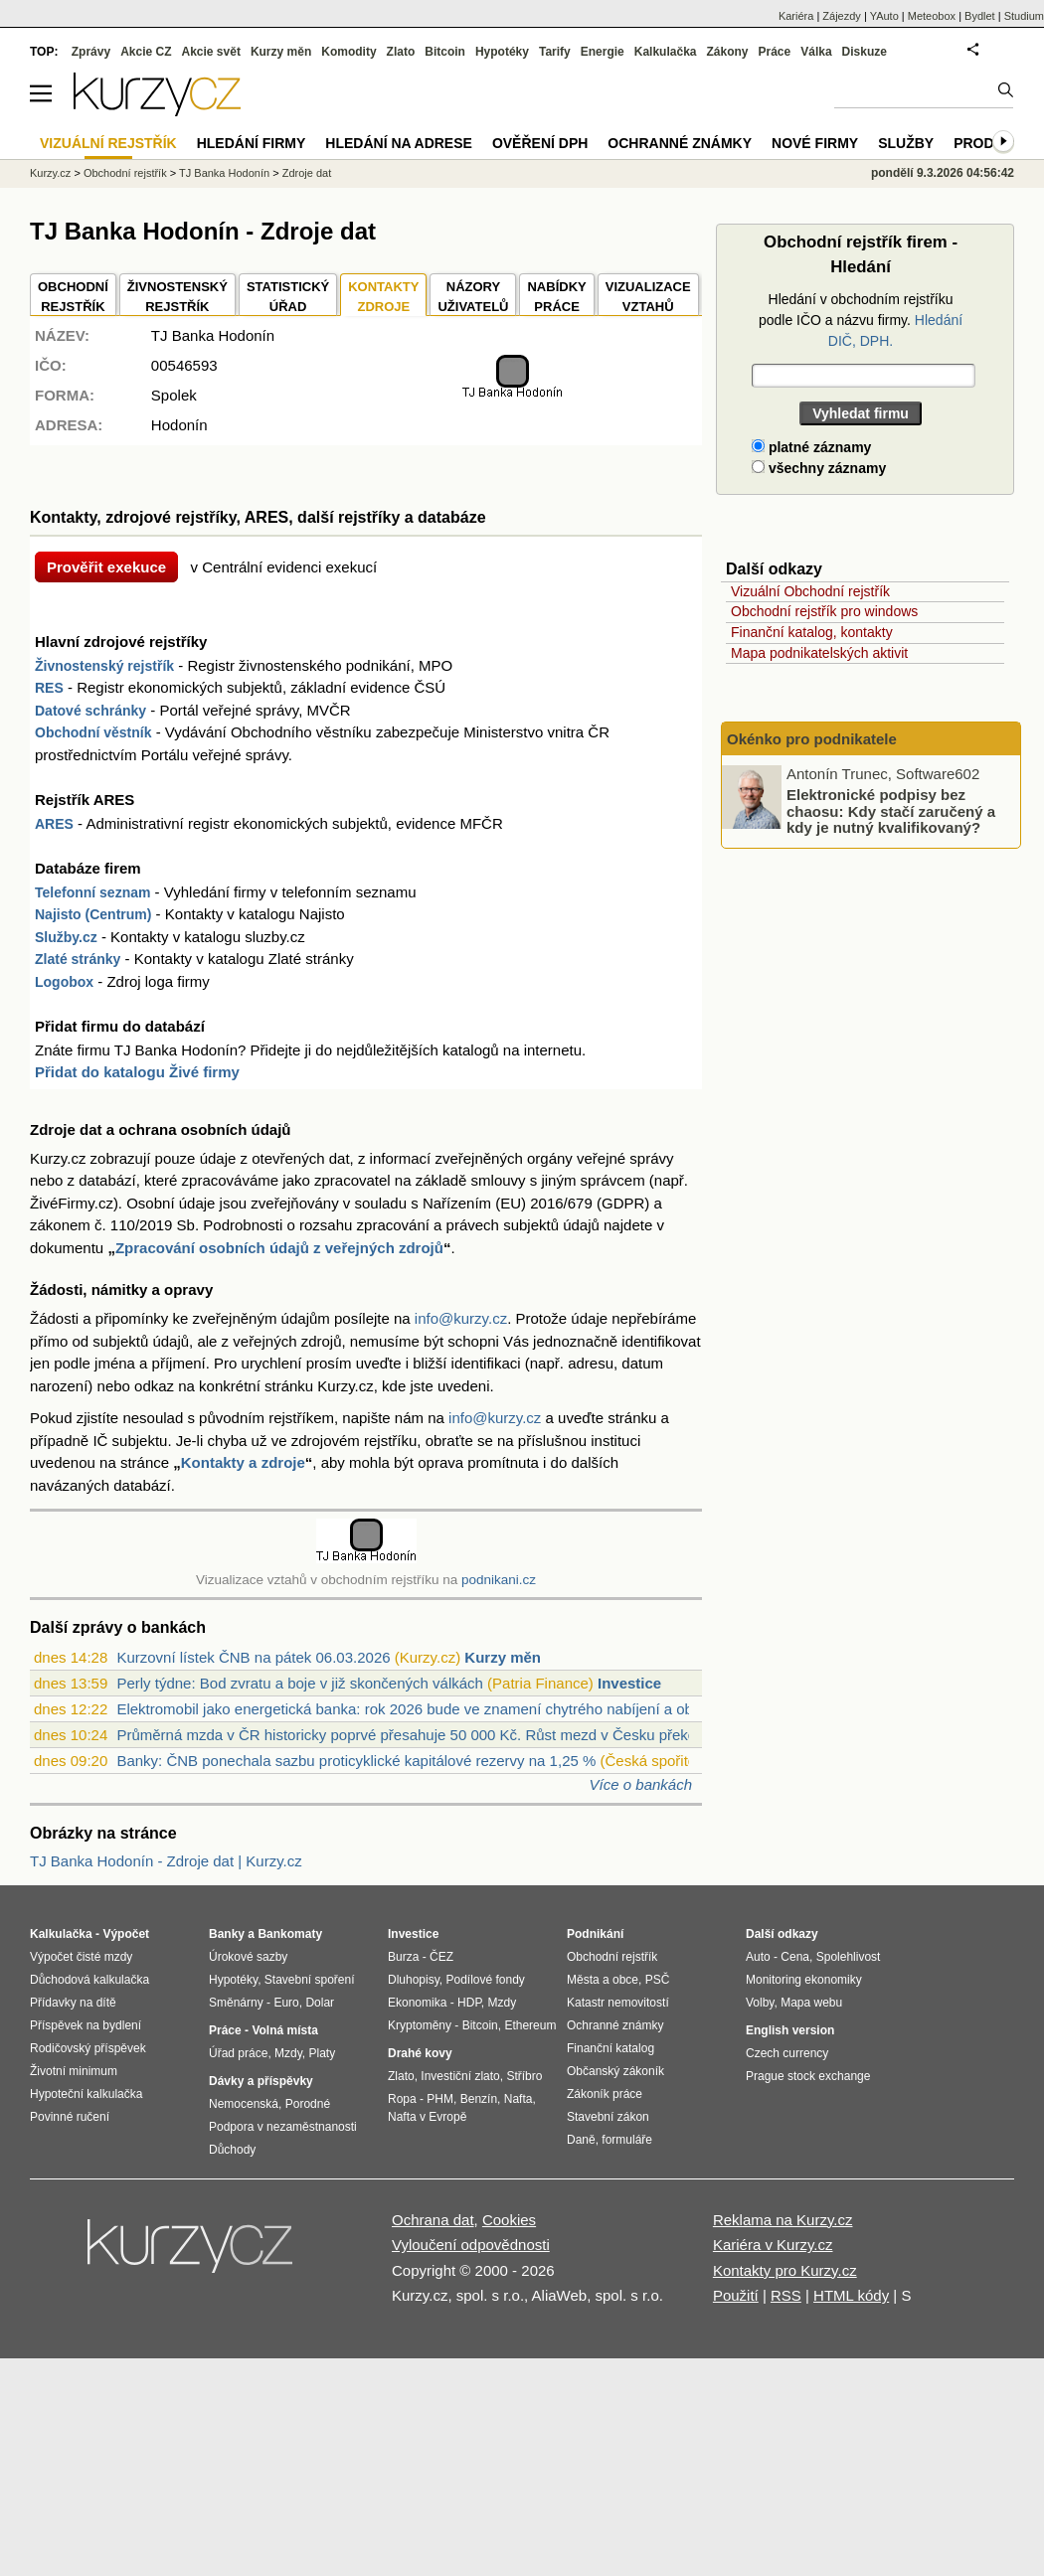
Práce (775, 52)
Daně (581, 2140)
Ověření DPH (540, 143)
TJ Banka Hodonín (224, 173)
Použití (736, 2295)
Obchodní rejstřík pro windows (824, 611)
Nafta (518, 2099)
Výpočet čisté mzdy (81, 1957)
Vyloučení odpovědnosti (471, 2244)
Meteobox (932, 16)
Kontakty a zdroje (243, 1462)
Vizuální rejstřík (108, 143)
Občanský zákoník (615, 2071)
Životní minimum (73, 2071)
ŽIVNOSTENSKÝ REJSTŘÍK (177, 296)
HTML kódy (851, 2295)
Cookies (509, 2219)
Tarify (555, 52)
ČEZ (441, 1957)
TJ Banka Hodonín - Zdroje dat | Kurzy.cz (166, 1860)
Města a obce (602, 1980)
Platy (322, 2053)
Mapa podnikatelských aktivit (819, 653)
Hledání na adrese (398, 143)
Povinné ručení (69, 2117)
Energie (602, 52)
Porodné (307, 2104)
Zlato (401, 52)
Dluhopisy (413, 1980)
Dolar (319, 2003)
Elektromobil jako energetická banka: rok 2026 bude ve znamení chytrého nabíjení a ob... (410, 1708)
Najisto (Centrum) (93, 914)
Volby (760, 2003)
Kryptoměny (419, 2025)
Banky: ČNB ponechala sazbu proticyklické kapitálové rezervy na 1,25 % (356, 1760)
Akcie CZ (145, 52)
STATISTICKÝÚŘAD (288, 296)
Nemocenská (243, 2104)
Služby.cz (66, 937)
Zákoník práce (604, 2094)
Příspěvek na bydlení (85, 2025)
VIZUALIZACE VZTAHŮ (648, 296)
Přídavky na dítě (73, 2003)
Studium (1024, 16)
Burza (403, 1957)
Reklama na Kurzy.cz (783, 2219)
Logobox (64, 982)
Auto (758, 1957)
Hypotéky (502, 52)
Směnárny (236, 2003)
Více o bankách (641, 1784)
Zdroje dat (307, 173)
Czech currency (787, 2053)
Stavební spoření (309, 1980)
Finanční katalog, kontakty (812, 632)
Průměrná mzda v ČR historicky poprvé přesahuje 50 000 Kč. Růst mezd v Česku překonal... (422, 1734)
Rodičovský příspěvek (88, 2048)
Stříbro (524, 2076)
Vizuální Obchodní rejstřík (810, 591)
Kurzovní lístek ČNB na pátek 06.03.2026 (253, 1657)
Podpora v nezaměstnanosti (283, 2127)
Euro (285, 2003)
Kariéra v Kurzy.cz (773, 2244)
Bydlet (979, 16)
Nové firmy (815, 143)
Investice (629, 1683)
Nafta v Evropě (427, 2117)
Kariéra (796, 16)
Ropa (402, 2099)
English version (790, 2030)
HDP (469, 2003)
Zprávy (91, 52)
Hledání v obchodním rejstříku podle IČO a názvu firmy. (860, 320)
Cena (795, 1957)
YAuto (884, 16)
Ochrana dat (433, 2219)
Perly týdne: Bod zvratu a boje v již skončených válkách (299, 1683)
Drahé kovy (420, 2053)
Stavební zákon (608, 2117)
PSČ (657, 1980)
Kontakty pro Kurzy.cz (785, 2270)
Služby (906, 143)
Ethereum (530, 2025)
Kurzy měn (502, 1657)
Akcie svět (211, 52)
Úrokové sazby (248, 1957)
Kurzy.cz (50, 173)
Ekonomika (417, 2003)
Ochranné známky (680, 143)
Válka (815, 52)
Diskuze (864, 52)
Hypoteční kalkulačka (86, 2094)
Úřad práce (238, 2053)
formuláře (627, 2140)
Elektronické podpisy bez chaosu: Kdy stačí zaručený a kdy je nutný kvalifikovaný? (890, 811)
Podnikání (595, 1934)
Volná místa (284, 2030)
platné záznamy (811, 447)
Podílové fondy (484, 1980)
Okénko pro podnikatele (812, 738)
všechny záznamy (819, 468)
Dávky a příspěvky (261, 2081)
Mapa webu (811, 2003)
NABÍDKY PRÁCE (556, 296)
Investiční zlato (460, 2076)
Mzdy (288, 2053)
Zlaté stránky (77, 959)
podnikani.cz (498, 1579)
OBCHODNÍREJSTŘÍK (73, 296)
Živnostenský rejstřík (104, 666)
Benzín (478, 2099)
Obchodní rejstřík (125, 173)
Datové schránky (90, 711)
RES (49, 688)
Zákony (727, 52)
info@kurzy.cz (461, 1318)
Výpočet (125, 1934)
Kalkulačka (665, 52)
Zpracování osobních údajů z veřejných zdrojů (279, 1247)
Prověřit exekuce (106, 567)
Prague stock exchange (808, 2076)
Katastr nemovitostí (618, 2003)
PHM (440, 2099)
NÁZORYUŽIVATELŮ (472, 296)
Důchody (232, 2150)
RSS (786, 2295)
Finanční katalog (610, 2048)
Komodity (348, 52)
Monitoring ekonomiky (804, 1980)
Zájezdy (841, 16)
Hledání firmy (251, 143)
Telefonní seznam (92, 892)
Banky (227, 1934)
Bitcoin (445, 52)
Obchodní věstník (93, 732)
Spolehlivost (848, 1957)
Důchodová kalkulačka (89, 1980)
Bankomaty (290, 1934)
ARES (54, 824)
